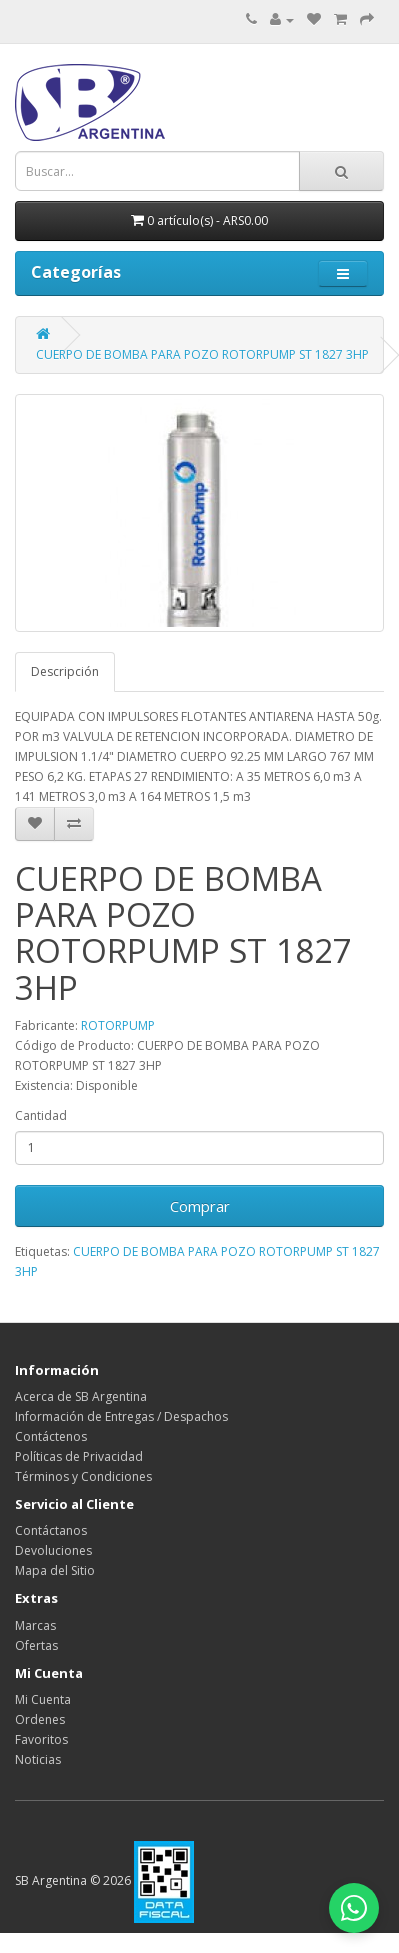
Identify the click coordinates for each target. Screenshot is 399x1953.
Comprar (200, 1206)
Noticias (38, 1759)
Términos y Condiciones (83, 1476)
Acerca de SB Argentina (81, 1396)
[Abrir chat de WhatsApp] (354, 1908)
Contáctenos (51, 1436)
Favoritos (41, 1739)
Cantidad (41, 1115)
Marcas (35, 1625)
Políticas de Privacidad (79, 1456)
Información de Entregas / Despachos (121, 1416)
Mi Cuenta (43, 1699)
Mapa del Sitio (55, 1570)
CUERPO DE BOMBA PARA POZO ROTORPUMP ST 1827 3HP (202, 354)
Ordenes (40, 1719)
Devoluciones (53, 1550)
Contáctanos (51, 1530)
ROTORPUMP (118, 1025)
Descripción (65, 671)
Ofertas (36, 1645)
